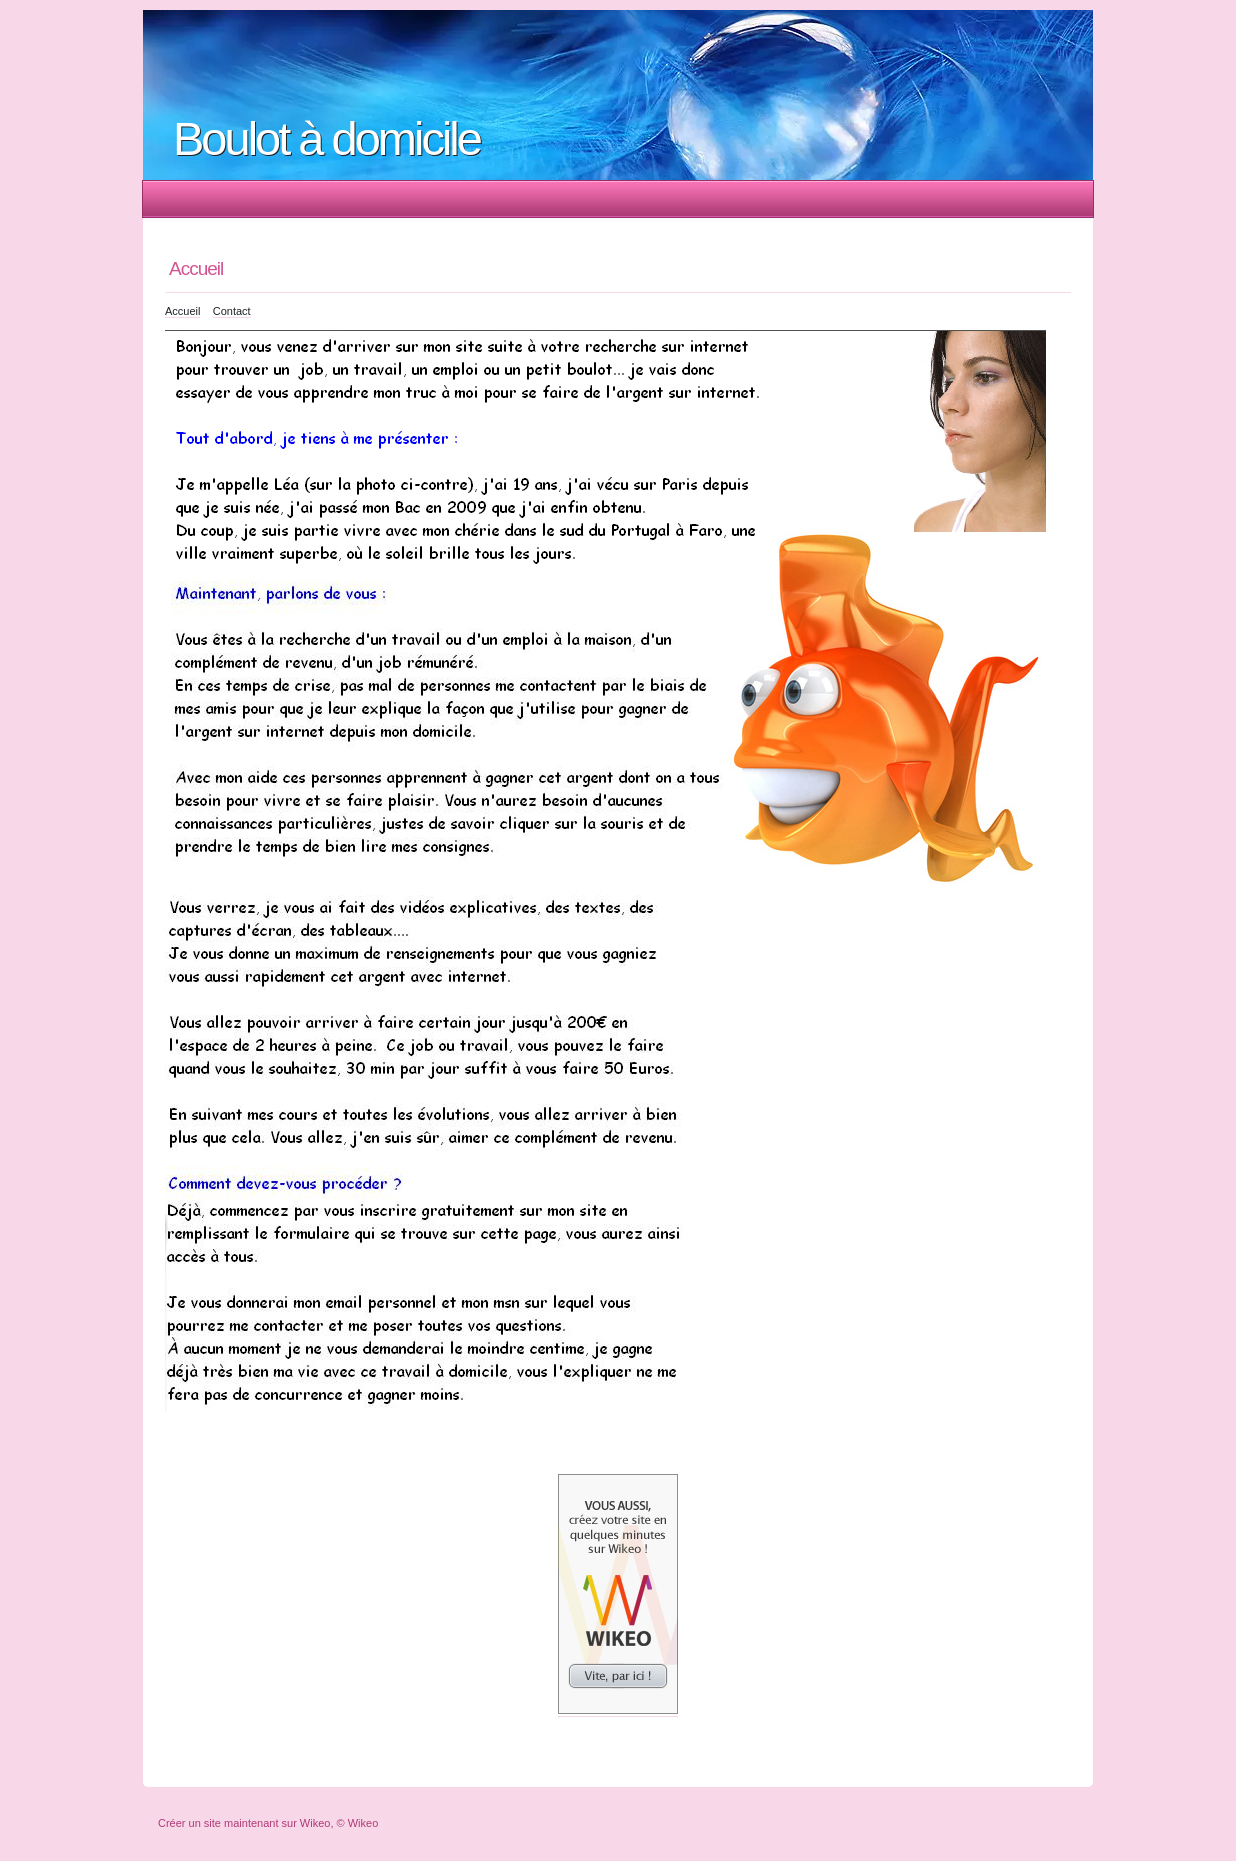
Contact (232, 311)
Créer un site (189, 1823)
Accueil (182, 311)
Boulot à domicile (326, 138)
